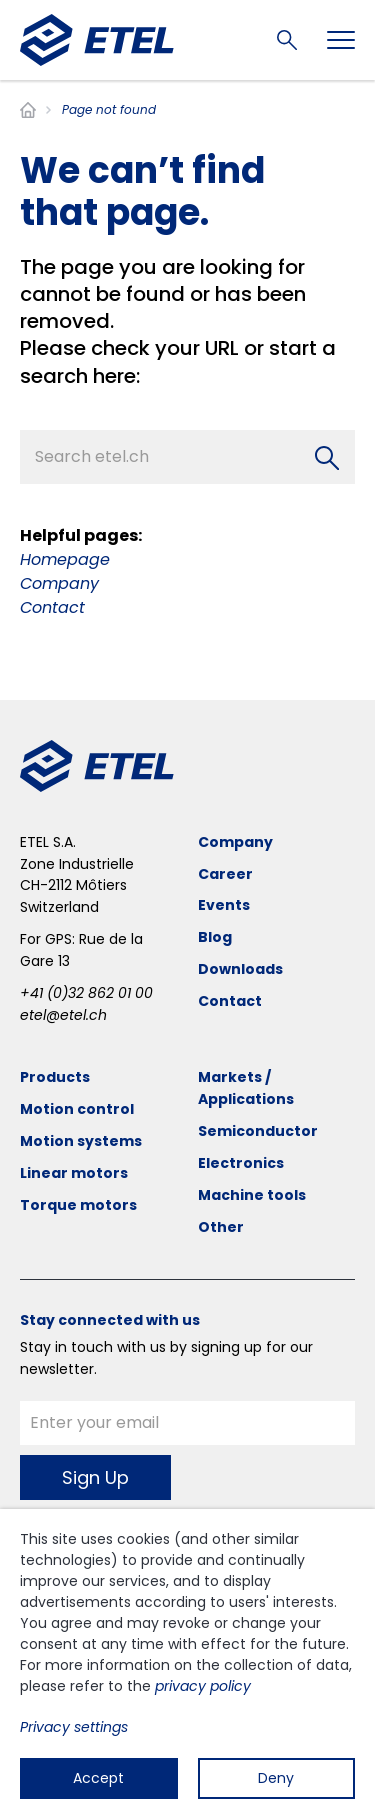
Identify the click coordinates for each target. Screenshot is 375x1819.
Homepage (65, 559)
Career (225, 874)
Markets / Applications (246, 1088)
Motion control (77, 1109)
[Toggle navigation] (341, 40)
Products (55, 1077)
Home (28, 110)
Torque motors (78, 1205)
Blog (215, 937)
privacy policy (203, 1686)
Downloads (240, 969)
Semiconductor (258, 1131)
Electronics (241, 1163)
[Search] (327, 458)
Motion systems (81, 1141)
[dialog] (187, 1664)
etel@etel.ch (63, 1015)
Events (224, 905)
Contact (52, 607)
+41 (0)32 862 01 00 (86, 993)
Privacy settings (74, 1727)
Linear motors (74, 1173)
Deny (276, 1778)
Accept (98, 1778)
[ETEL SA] (97, 40)
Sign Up (95, 1477)
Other (221, 1227)
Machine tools (252, 1195)
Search (287, 40)
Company (59, 583)
